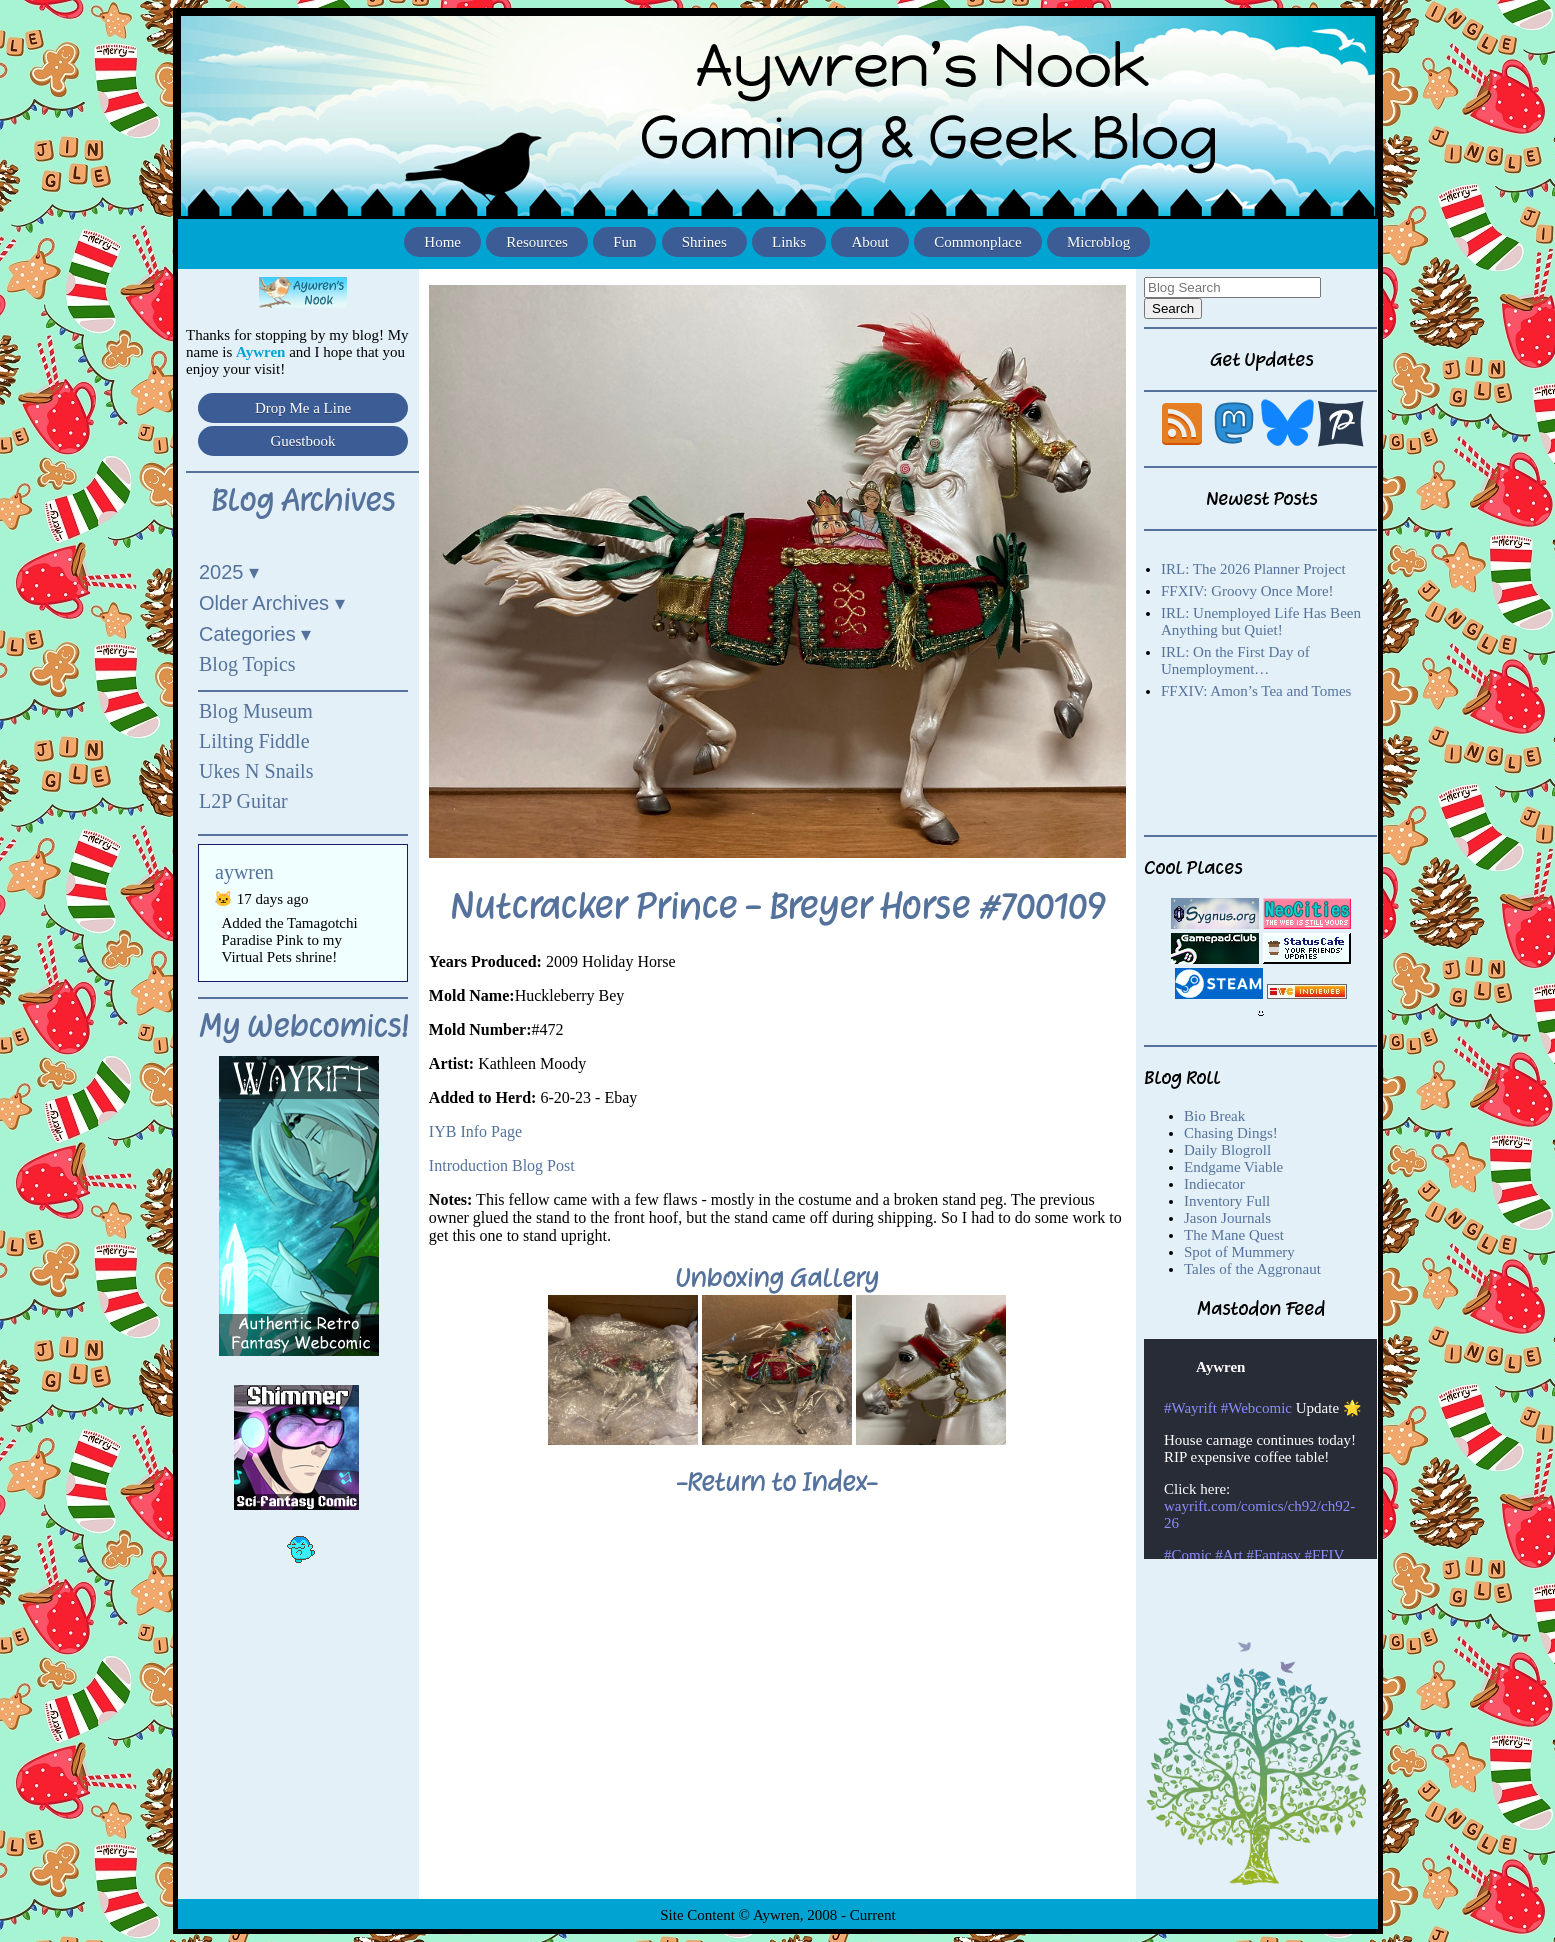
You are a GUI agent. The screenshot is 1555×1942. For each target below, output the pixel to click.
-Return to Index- (777, 1482)
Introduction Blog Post (502, 1165)
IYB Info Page (475, 1131)
